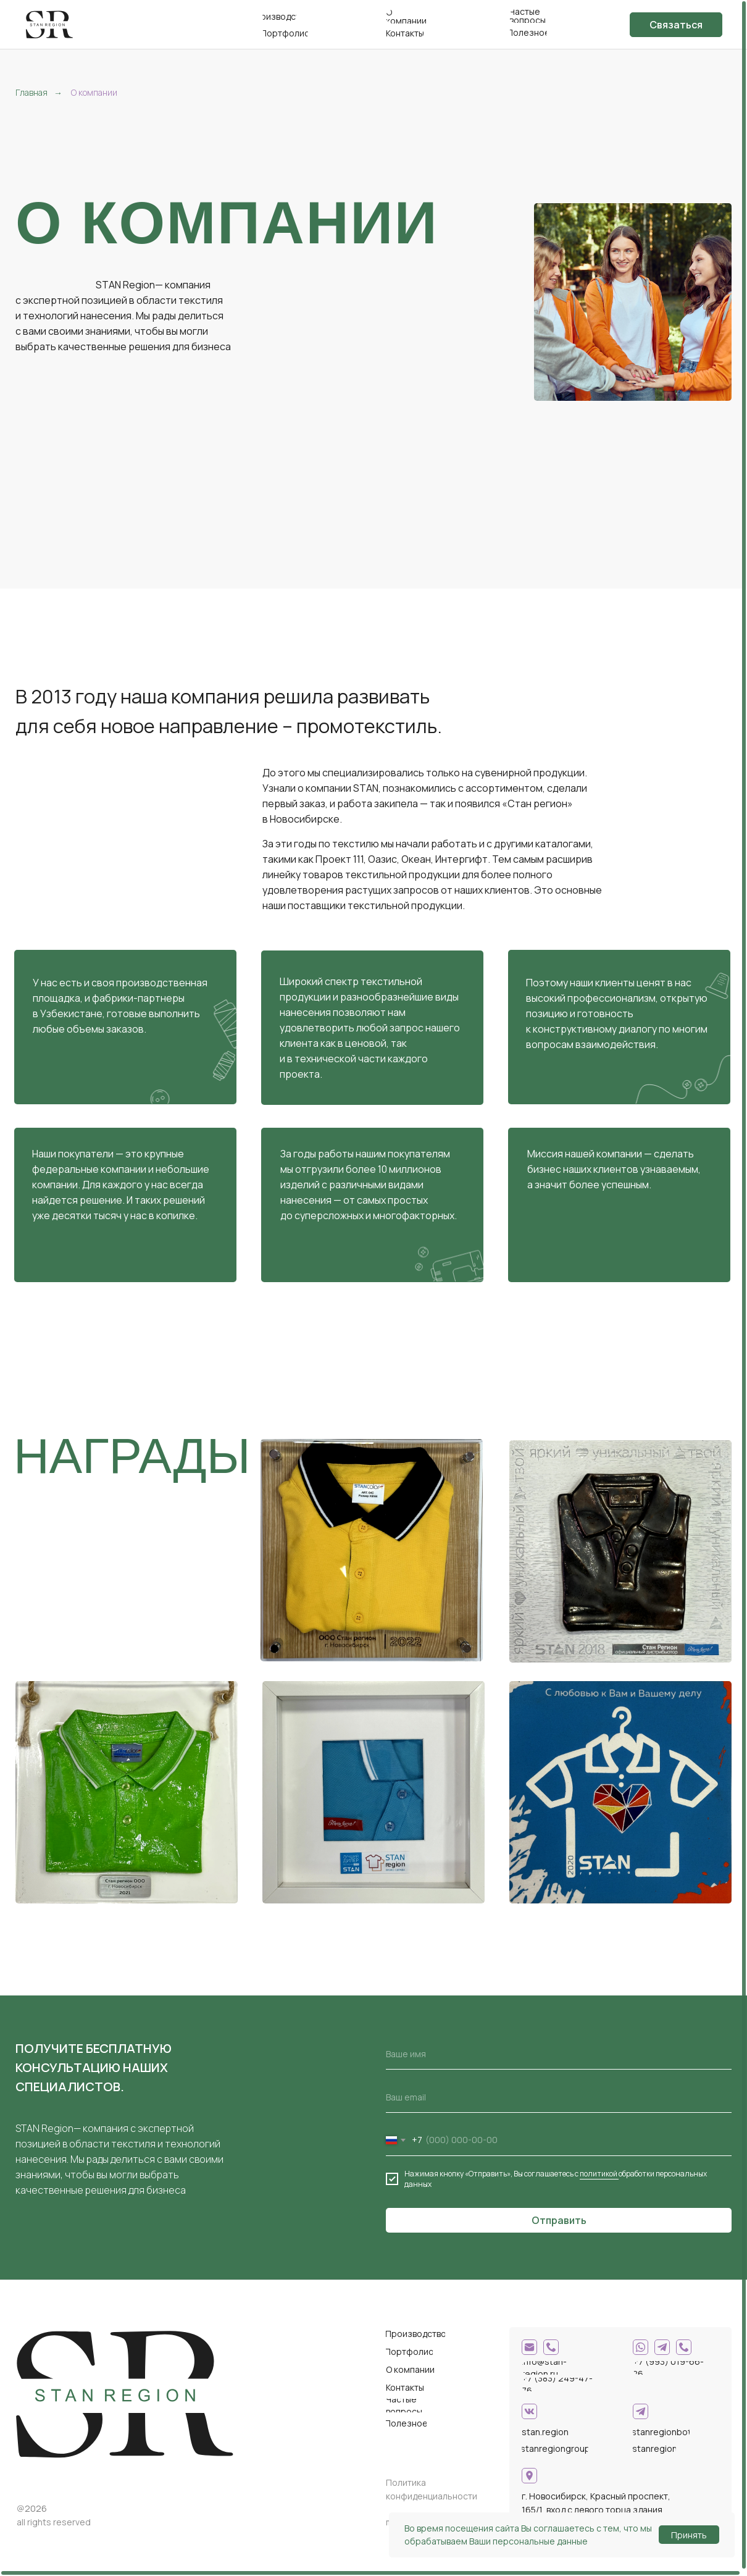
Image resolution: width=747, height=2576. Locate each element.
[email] (559, 2097)
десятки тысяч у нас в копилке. (125, 1215)
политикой (599, 2173)
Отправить (559, 2220)
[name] (559, 2054)
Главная (31, 92)
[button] (676, 24)
